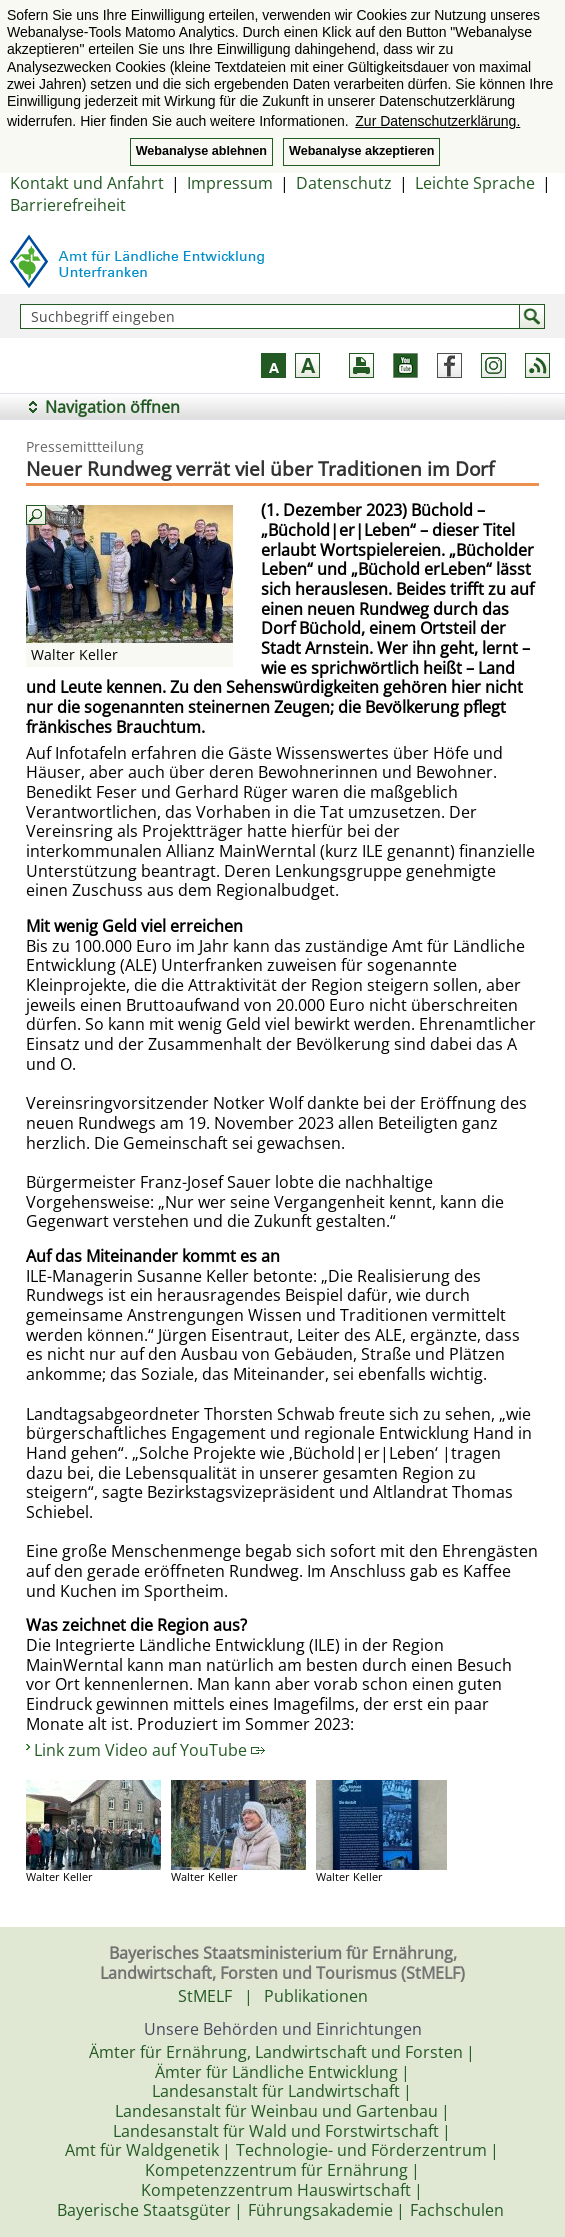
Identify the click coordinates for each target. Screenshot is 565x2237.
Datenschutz (344, 183)
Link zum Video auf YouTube (149, 1750)
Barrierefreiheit (68, 205)
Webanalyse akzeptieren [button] (361, 151)
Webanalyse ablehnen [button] (201, 151)
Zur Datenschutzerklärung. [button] (437, 121)
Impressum (230, 183)
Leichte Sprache (475, 183)
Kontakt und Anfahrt (87, 183)
